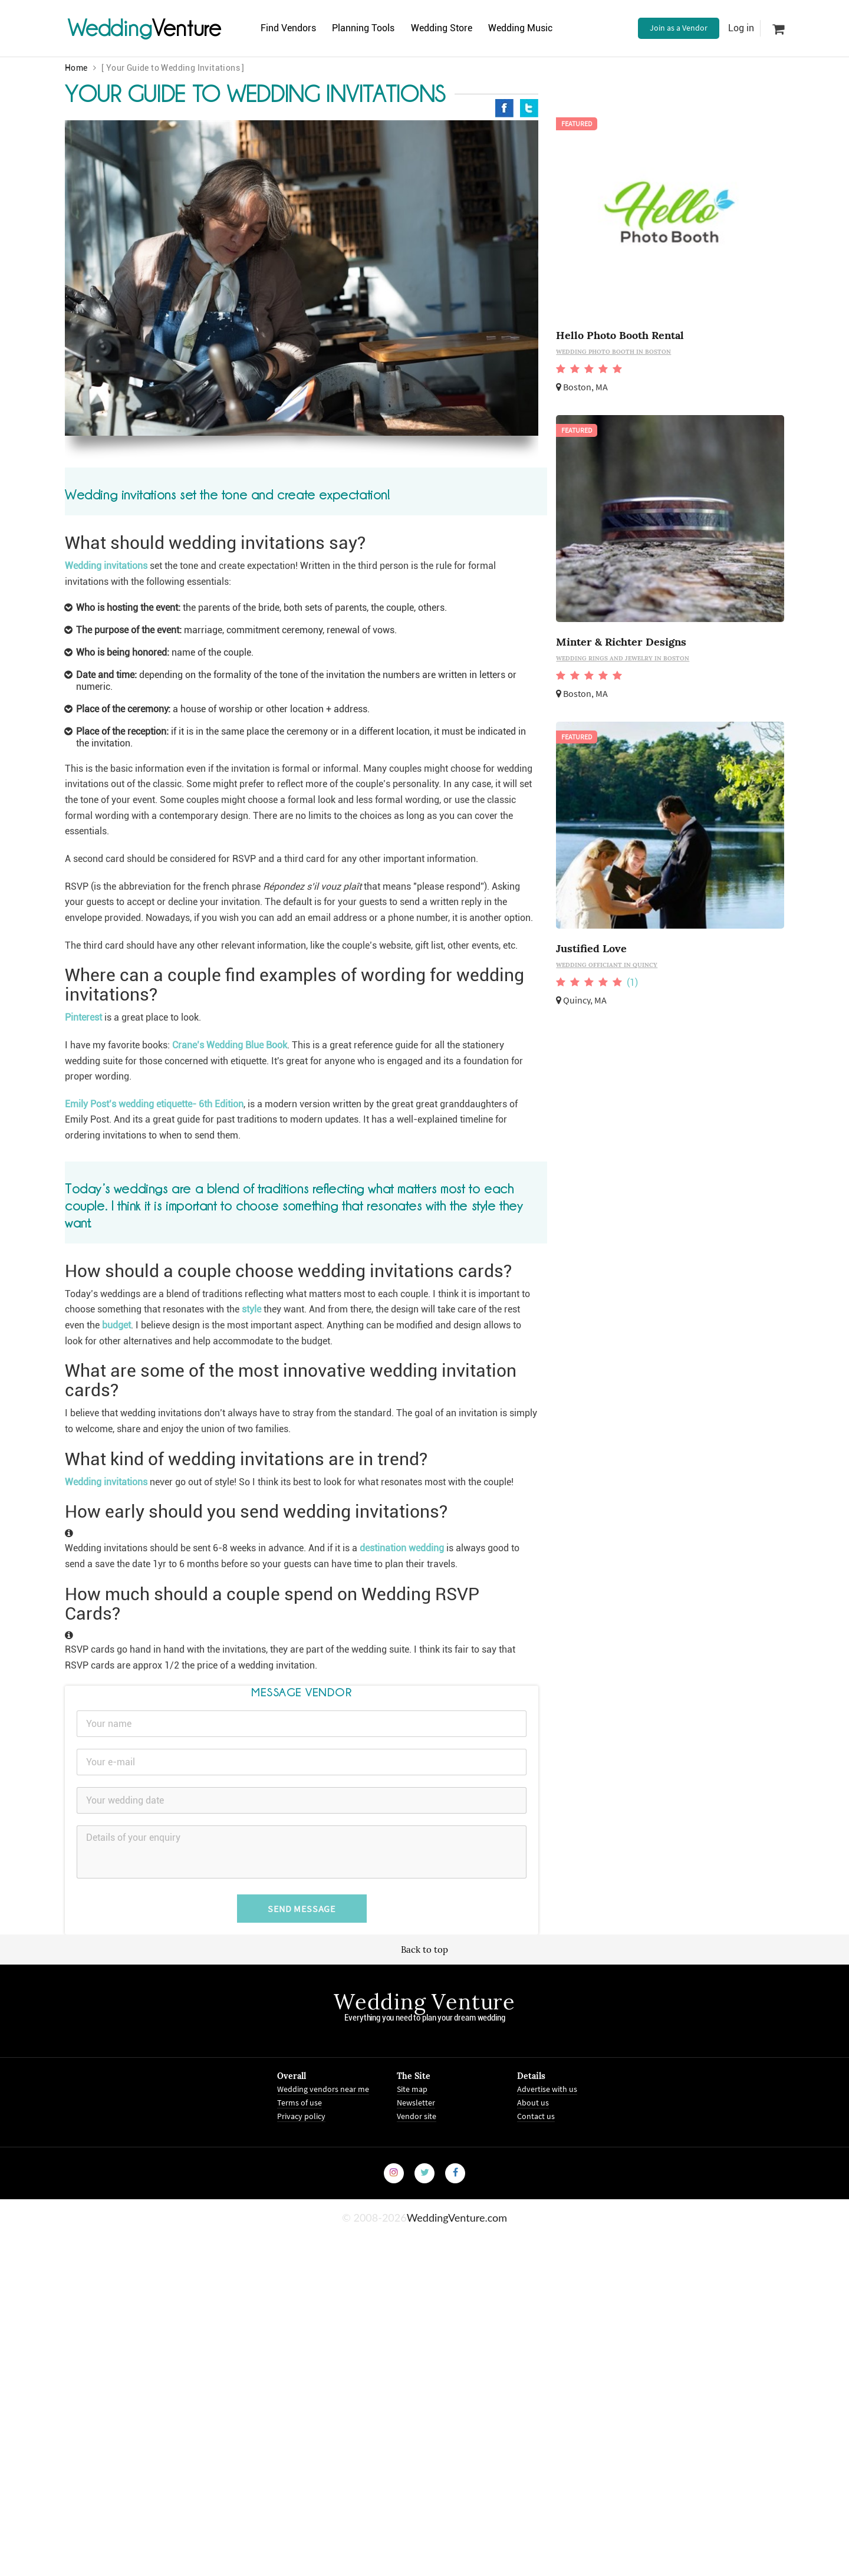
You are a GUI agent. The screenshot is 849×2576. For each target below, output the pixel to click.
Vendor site (416, 2116)
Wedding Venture (424, 2001)
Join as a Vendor (679, 27)
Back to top (424, 1949)
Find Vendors (290, 28)
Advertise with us (547, 2089)
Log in (741, 28)
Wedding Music (536, 28)
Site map (412, 2089)
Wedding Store (452, 28)
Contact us (536, 2116)
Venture (144, 28)
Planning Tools (369, 28)
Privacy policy (301, 2116)
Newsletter (416, 2102)
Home (76, 68)
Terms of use (299, 2102)
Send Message (301, 1908)
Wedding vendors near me (323, 2089)
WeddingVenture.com (457, 2217)
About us (533, 2102)
